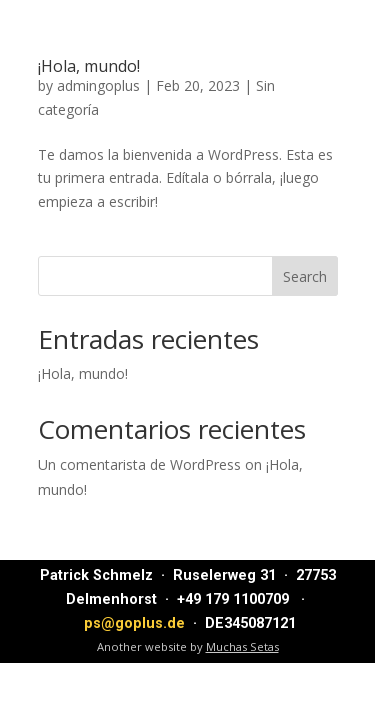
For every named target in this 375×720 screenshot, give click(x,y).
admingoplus (98, 85)
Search (305, 276)
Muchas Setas (242, 646)
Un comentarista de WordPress (139, 464)
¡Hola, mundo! (89, 66)
